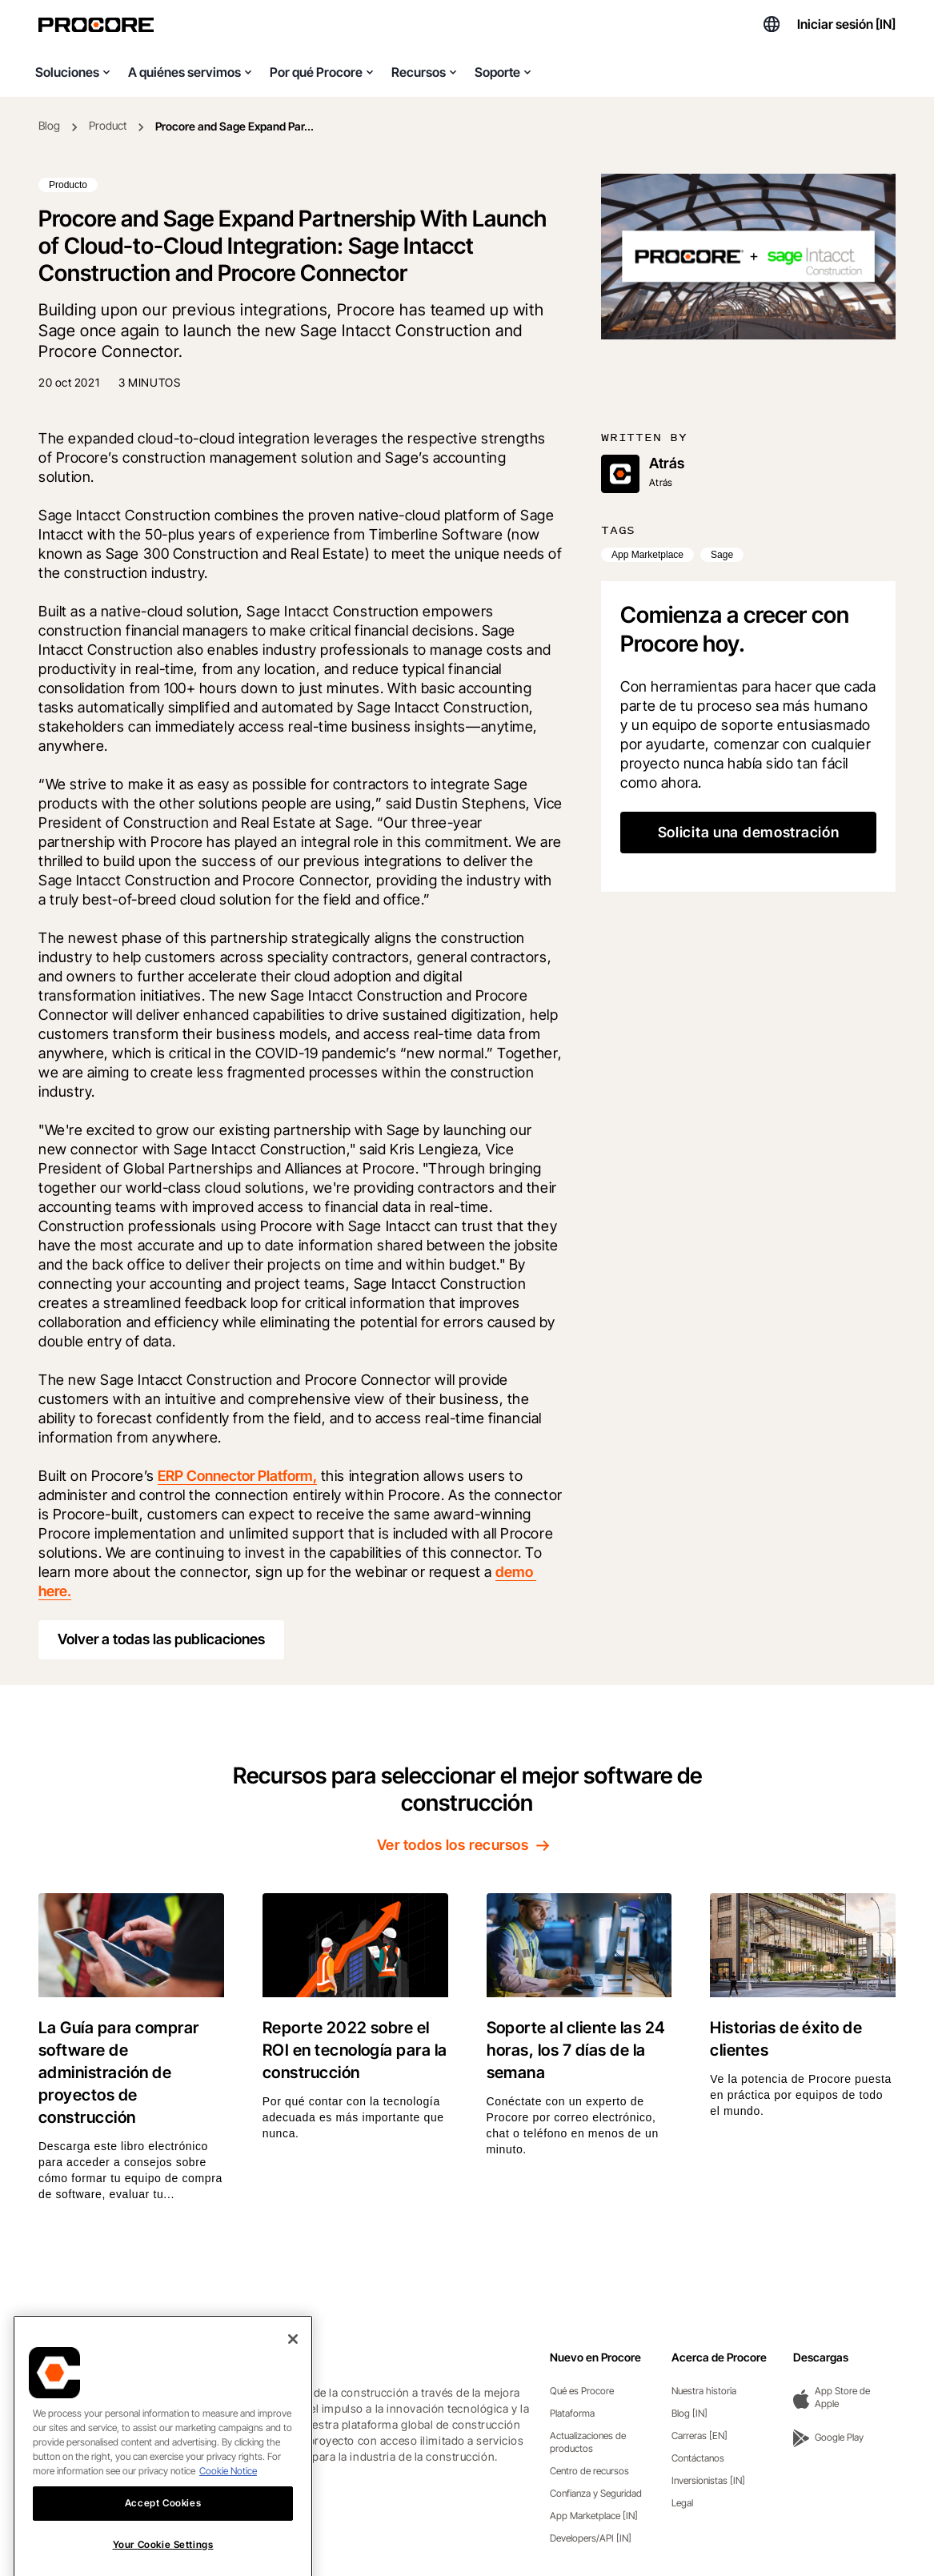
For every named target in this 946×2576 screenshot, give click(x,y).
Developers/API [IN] (590, 2538)
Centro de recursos (589, 2471)
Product (107, 125)
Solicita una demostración (749, 832)
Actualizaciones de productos (588, 2442)
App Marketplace (647, 554)
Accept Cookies (163, 2532)
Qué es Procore (582, 2391)
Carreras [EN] (699, 2436)
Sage (722, 554)
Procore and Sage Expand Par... (234, 126)
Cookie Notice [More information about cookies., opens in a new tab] (228, 2500)
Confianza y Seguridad (596, 2493)
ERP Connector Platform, (237, 1475)
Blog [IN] (689, 2413)
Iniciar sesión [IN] (846, 24)
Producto (68, 185)
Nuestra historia (703, 2391)
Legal (682, 2503)
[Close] (293, 2367)
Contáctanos (697, 2458)
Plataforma (572, 2413)
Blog (49, 125)
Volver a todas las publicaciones (161, 1639)
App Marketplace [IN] (594, 2516)
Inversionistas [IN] (708, 2480)
